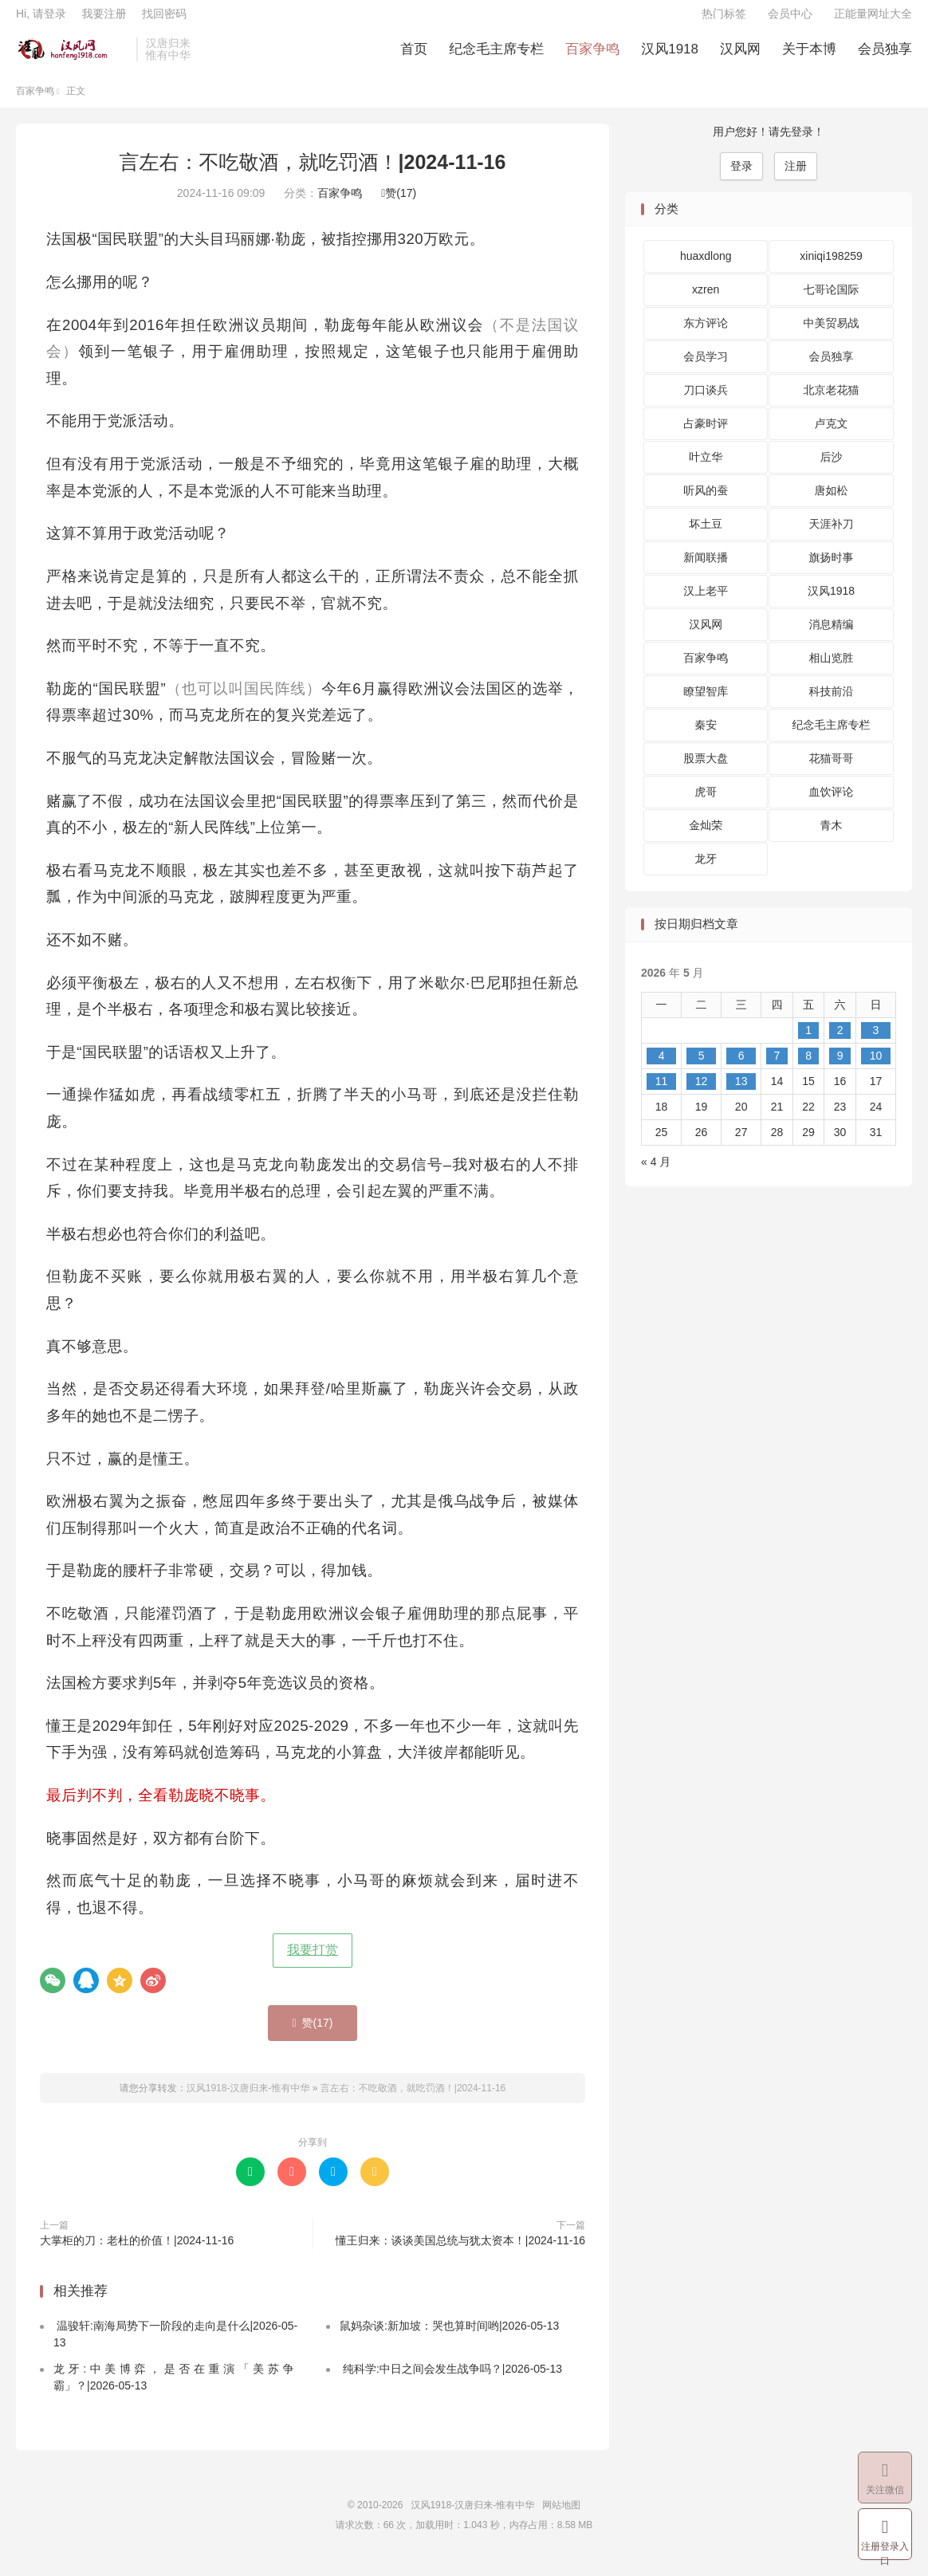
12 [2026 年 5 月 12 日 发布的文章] (701, 1093)
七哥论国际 (831, 302)
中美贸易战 (831, 335)
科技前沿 (831, 704)
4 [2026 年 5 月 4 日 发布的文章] (662, 1067)
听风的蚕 (705, 503)
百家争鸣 (592, 56)
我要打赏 (312, 1962)
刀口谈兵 (705, 402)
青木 (831, 838)
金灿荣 (705, 838)
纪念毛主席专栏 (496, 56)
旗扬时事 (831, 570)
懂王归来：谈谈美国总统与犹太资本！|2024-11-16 (460, 2252)
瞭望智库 (705, 704)
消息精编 (831, 637)
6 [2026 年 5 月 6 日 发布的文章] (741, 1067)
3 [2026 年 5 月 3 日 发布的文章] (876, 1042)
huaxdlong (706, 268)
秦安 (705, 737)
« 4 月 (655, 1173)
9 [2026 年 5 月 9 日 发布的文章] (840, 1067)
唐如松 (831, 503)
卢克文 (831, 436)
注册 (795, 177)
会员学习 (705, 369)
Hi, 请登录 (41, 20)
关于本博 (809, 56)
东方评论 (705, 335)
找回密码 (164, 20)
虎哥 (705, 804)
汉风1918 (669, 56)
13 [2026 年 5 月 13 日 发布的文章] (741, 1093)
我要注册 (103, 20)
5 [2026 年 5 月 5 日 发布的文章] (701, 1067)
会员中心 (790, 20)
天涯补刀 (831, 536)
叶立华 (705, 469)
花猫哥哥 (831, 771)
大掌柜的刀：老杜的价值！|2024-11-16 (137, 2252)
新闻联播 (705, 570)
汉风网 (740, 56)
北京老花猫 (831, 402)
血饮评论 (831, 804)
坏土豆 (705, 536)
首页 (413, 56)
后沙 (831, 469)
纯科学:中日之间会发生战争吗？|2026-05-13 (451, 2380)
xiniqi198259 (831, 268)
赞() (398, 205)
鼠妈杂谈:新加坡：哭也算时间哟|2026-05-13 (449, 2337)
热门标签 (724, 20)
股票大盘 (705, 771)
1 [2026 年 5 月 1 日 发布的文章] (808, 1042)
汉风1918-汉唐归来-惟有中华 (72, 56)
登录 (741, 177)
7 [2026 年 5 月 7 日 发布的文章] (777, 1067)
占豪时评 (705, 436)
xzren (705, 302)
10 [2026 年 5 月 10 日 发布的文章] (876, 1067)
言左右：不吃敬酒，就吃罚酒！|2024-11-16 (313, 174)
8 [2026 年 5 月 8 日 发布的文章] (808, 1067)
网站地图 (561, 2517)
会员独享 (885, 56)
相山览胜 (831, 670)
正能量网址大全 (873, 20)
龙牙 (705, 871)
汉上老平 (705, 603)
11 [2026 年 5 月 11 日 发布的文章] (661, 1093)
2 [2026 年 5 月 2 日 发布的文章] (840, 1042)
